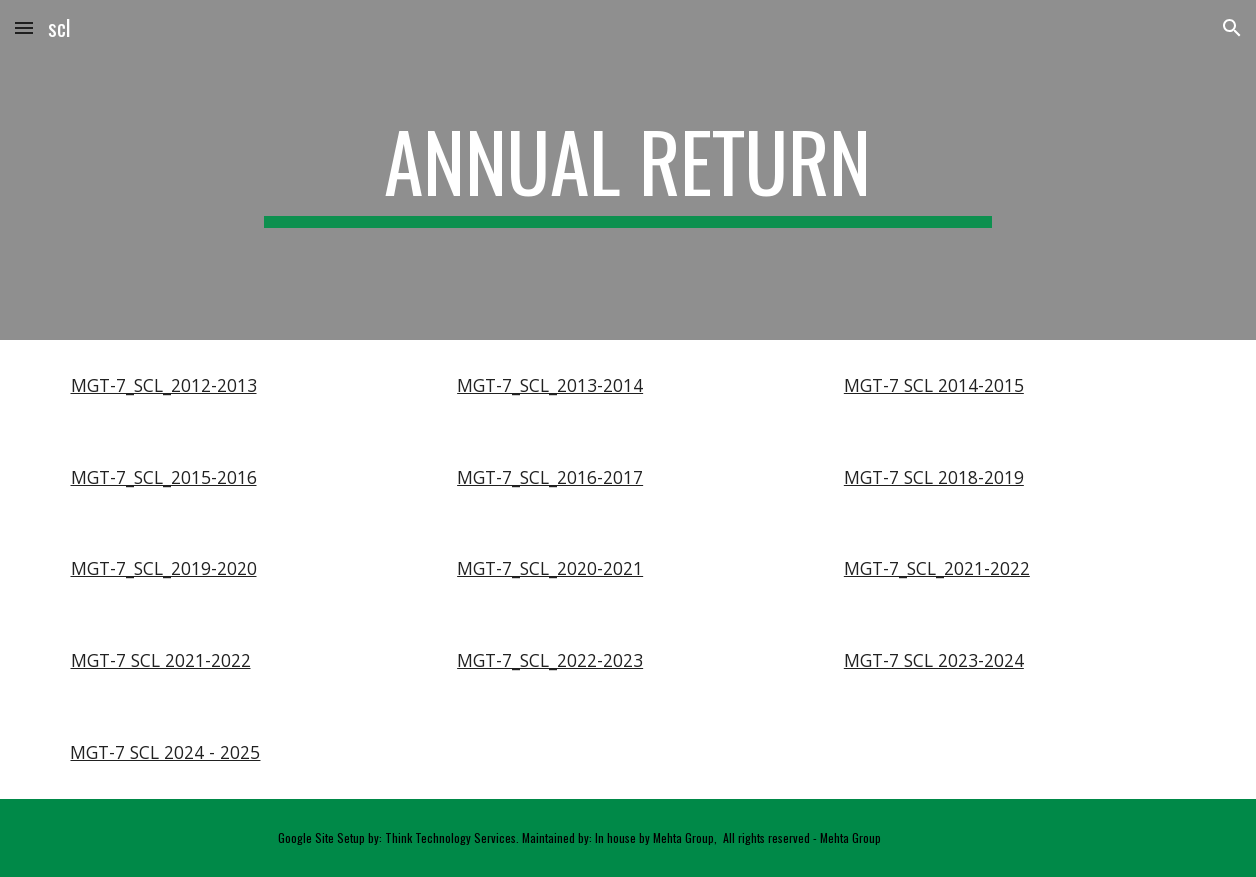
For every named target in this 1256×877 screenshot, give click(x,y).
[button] (24, 27)
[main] (628, 170)
